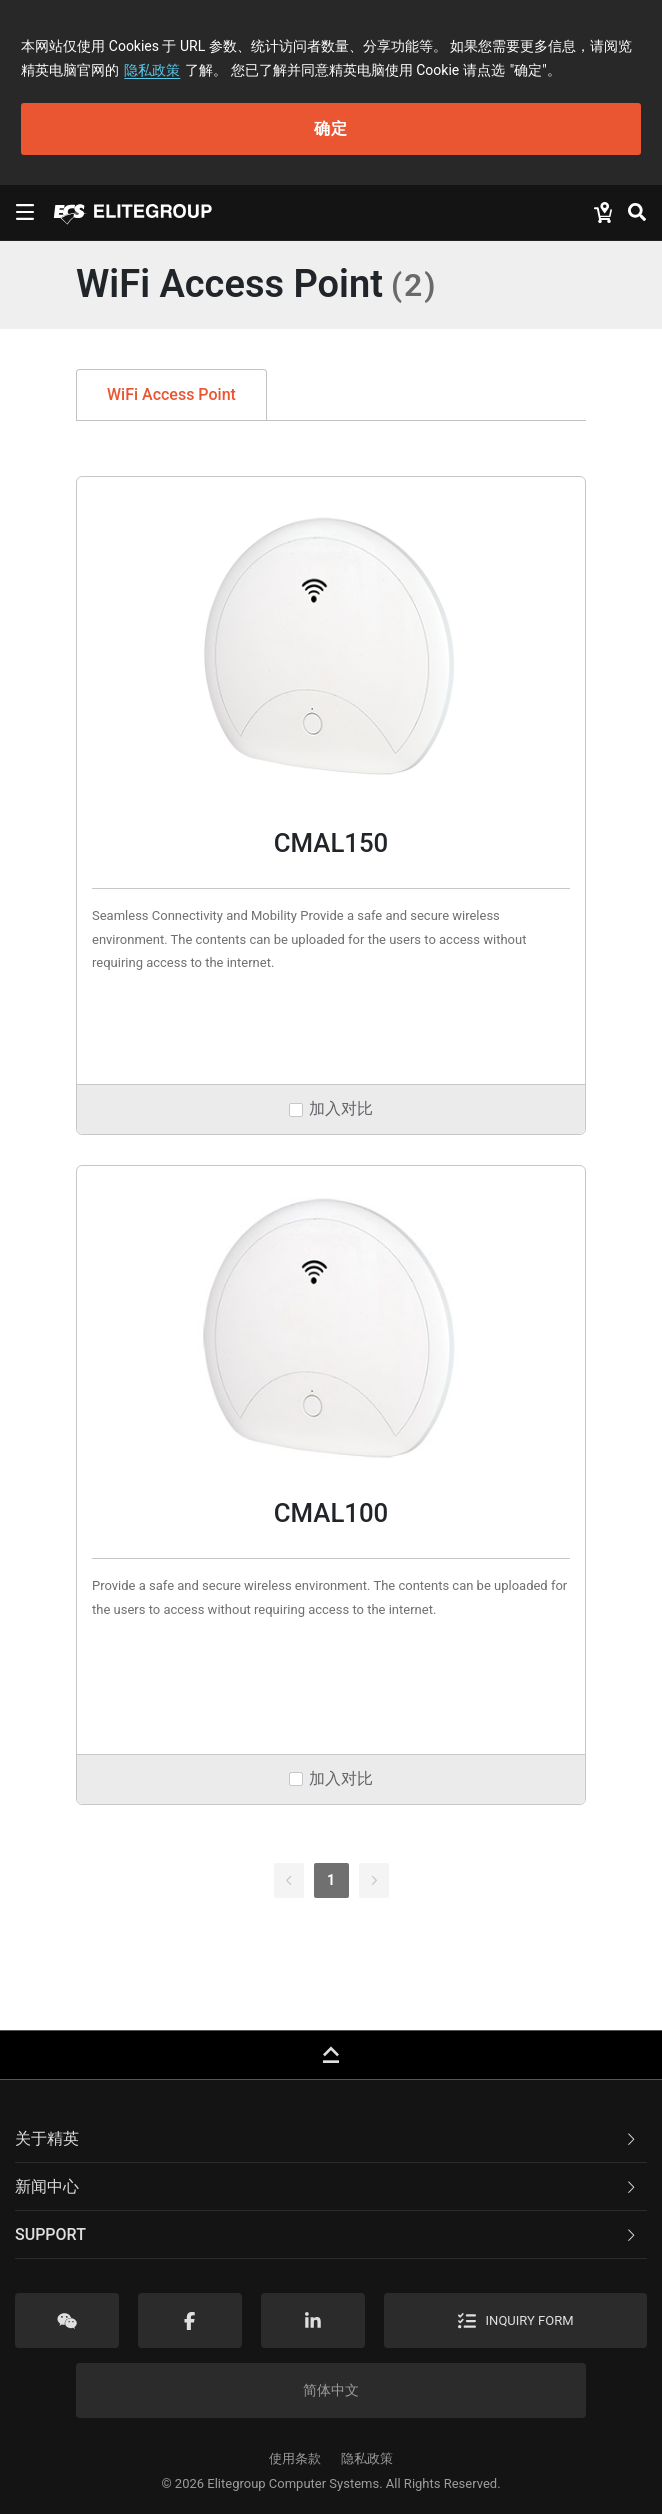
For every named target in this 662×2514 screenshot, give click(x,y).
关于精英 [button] (327, 2138)
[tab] (331, 2139)
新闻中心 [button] (327, 2186)
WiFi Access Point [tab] (171, 394)
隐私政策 (152, 70)
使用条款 (295, 2458)
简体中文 (331, 2390)
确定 (331, 128)
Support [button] (327, 2234)
